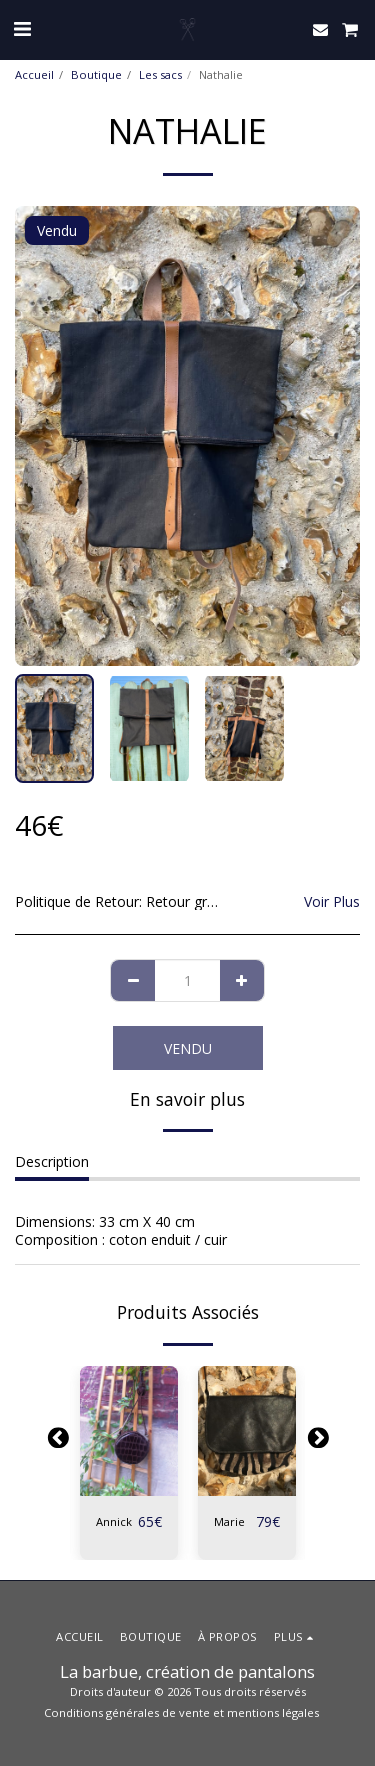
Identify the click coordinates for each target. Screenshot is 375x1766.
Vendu (188, 1048)
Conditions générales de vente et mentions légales (181, 1712)
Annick (114, 1521)
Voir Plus (332, 902)
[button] (22, 28)
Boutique (96, 74)
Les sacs (160, 74)
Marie (229, 1521)
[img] (129, 1431)
